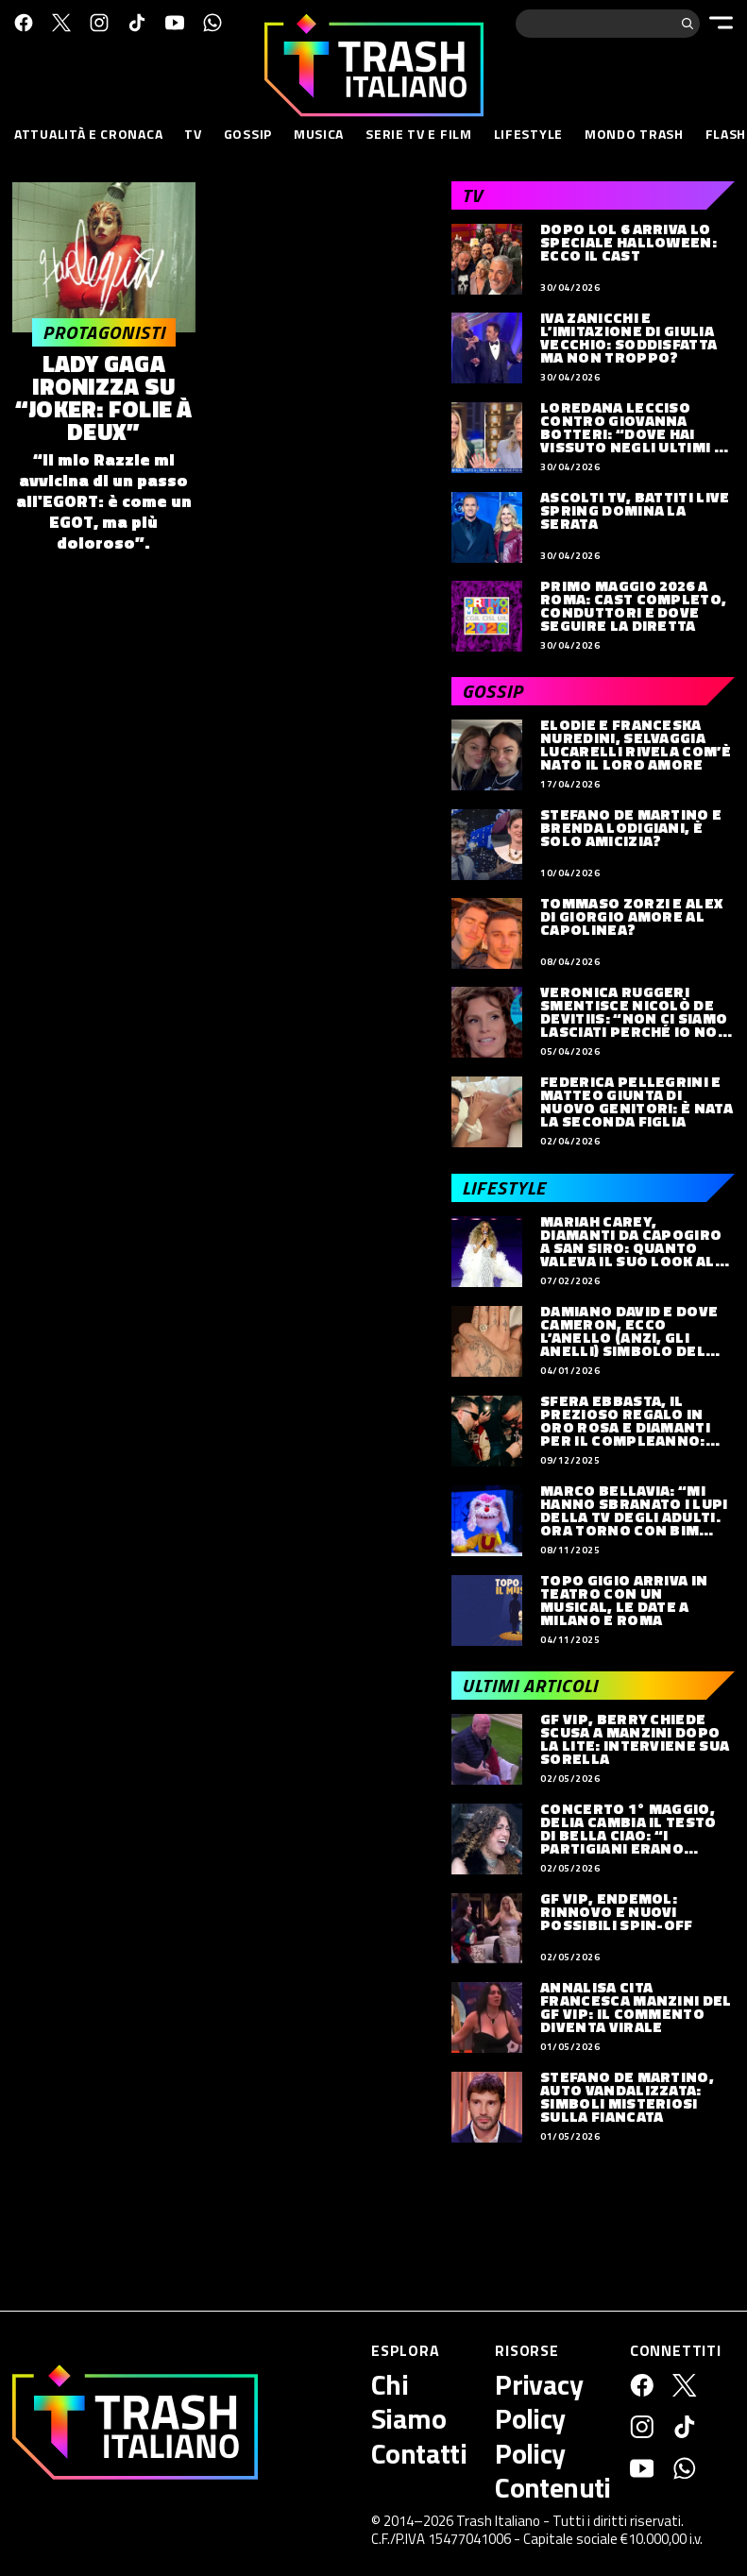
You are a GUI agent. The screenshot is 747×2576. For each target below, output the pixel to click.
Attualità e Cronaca (88, 134)
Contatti (419, 2453)
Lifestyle (528, 134)
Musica (319, 134)
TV (192, 134)
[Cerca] (687, 23)
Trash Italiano (498, 2521)
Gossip (248, 134)
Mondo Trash (634, 134)
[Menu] (721, 23)
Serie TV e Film (418, 134)
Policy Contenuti (553, 2470)
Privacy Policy (539, 2401)
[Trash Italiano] (135, 2422)
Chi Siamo (408, 2401)
